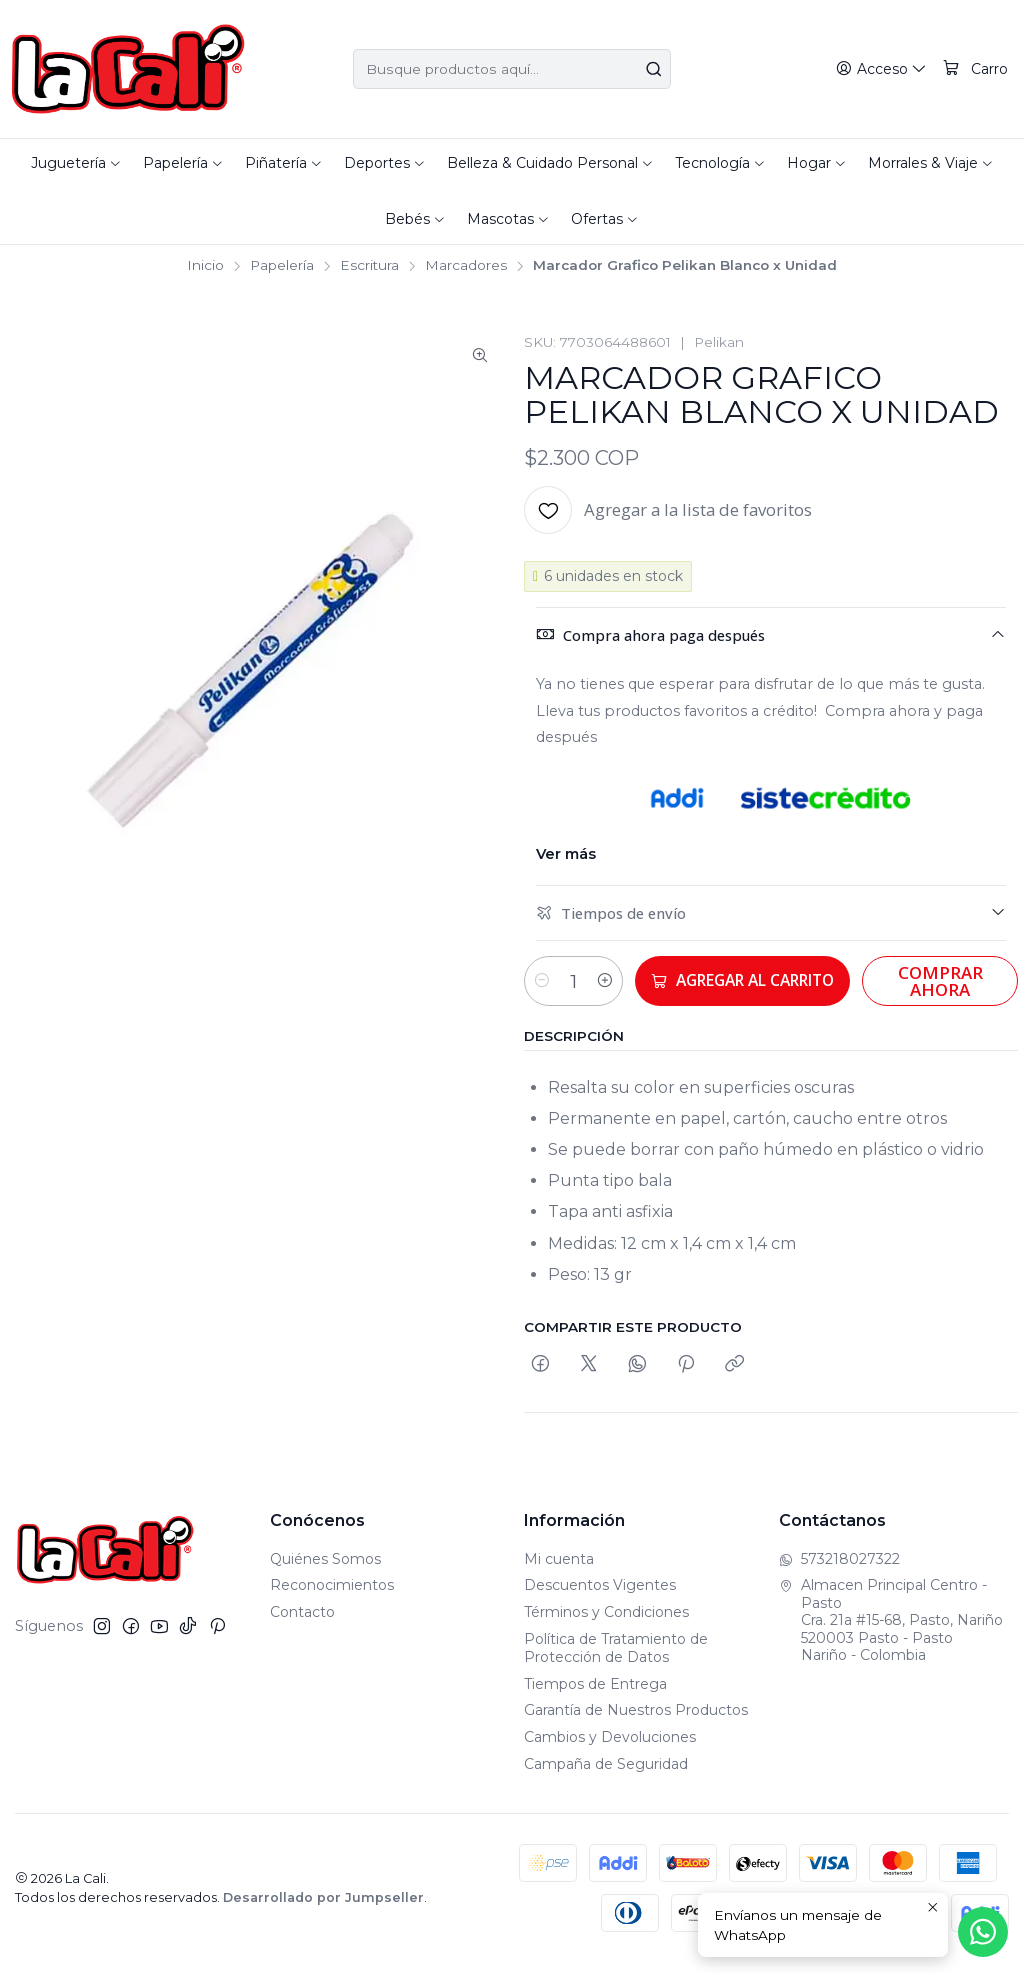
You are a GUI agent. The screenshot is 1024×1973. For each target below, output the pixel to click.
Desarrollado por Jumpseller (323, 1908)
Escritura (369, 266)
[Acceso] (884, 69)
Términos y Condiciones (606, 1624)
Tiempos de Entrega (595, 1695)
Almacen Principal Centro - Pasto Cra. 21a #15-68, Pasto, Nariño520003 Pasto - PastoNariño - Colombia (891, 1632)
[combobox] (511, 69)
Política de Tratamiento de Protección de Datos (616, 1659)
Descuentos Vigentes (600, 1597)
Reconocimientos (332, 1597)
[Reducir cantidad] (542, 981)
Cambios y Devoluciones (610, 1749)
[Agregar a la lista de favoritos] (668, 510)
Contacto (302, 1624)
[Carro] (976, 69)
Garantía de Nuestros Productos (636, 1722)
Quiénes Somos (325, 1570)
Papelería (282, 266)
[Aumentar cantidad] (622, 981)
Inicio (205, 266)
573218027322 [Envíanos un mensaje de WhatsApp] (839, 1570)
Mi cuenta (559, 1570)
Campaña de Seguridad (606, 1775)
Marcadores (466, 266)
